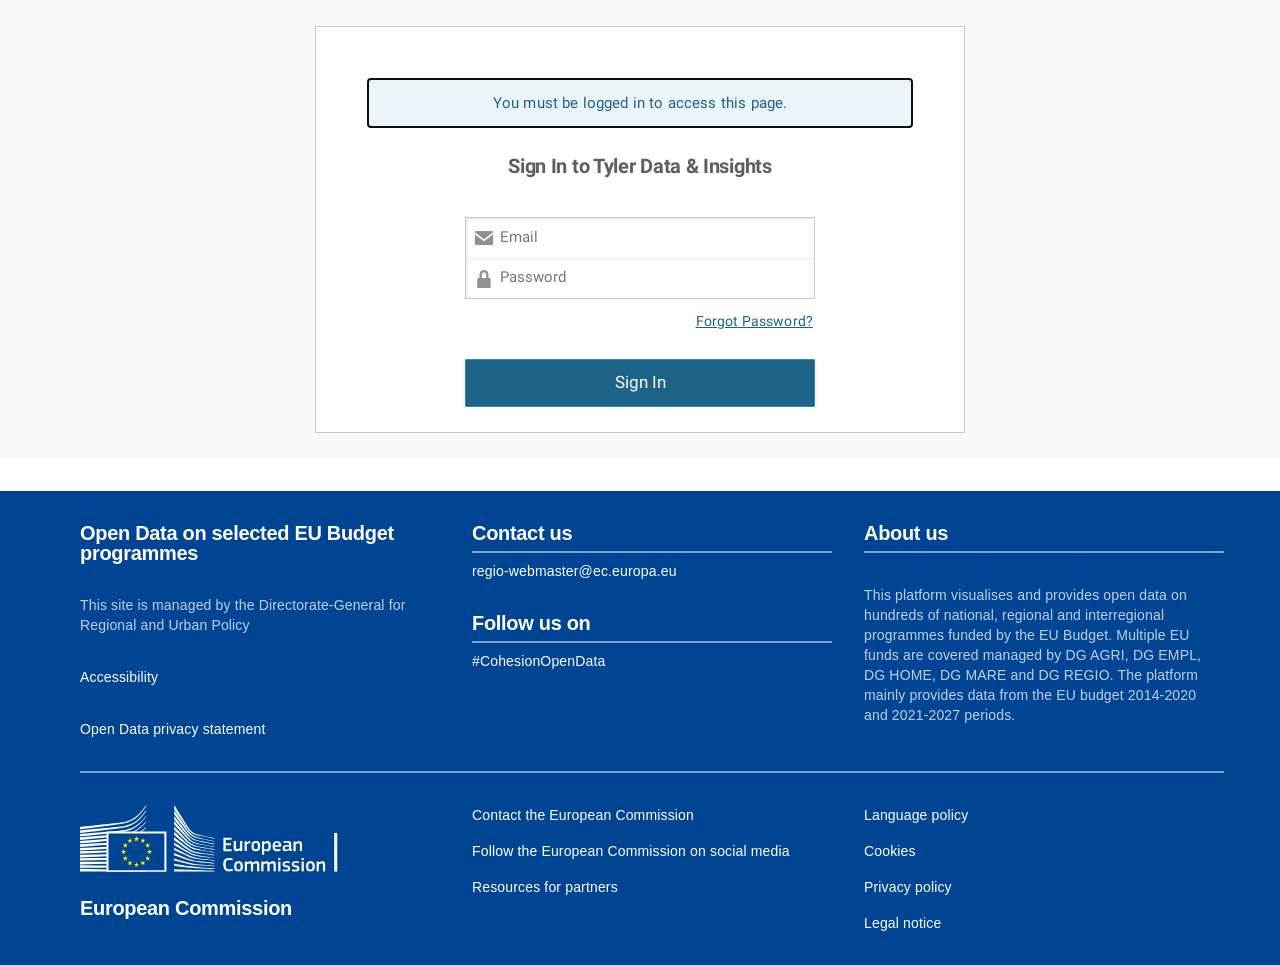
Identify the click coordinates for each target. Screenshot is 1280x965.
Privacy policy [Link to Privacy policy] (908, 887)
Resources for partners (545, 887)
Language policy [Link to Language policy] (916, 815)
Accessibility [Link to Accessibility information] (119, 677)
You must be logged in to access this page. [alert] (640, 103)
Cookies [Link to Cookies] (890, 851)
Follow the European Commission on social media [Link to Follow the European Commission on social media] (631, 851)
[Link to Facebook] (538, 661)
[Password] (640, 278)
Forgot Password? (755, 321)
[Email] (640, 237)
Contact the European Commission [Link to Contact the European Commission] (583, 815)
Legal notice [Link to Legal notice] (902, 923)
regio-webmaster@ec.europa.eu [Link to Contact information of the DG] (574, 571)
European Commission (186, 908)
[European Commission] (225, 841)
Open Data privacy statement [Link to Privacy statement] (173, 729)
